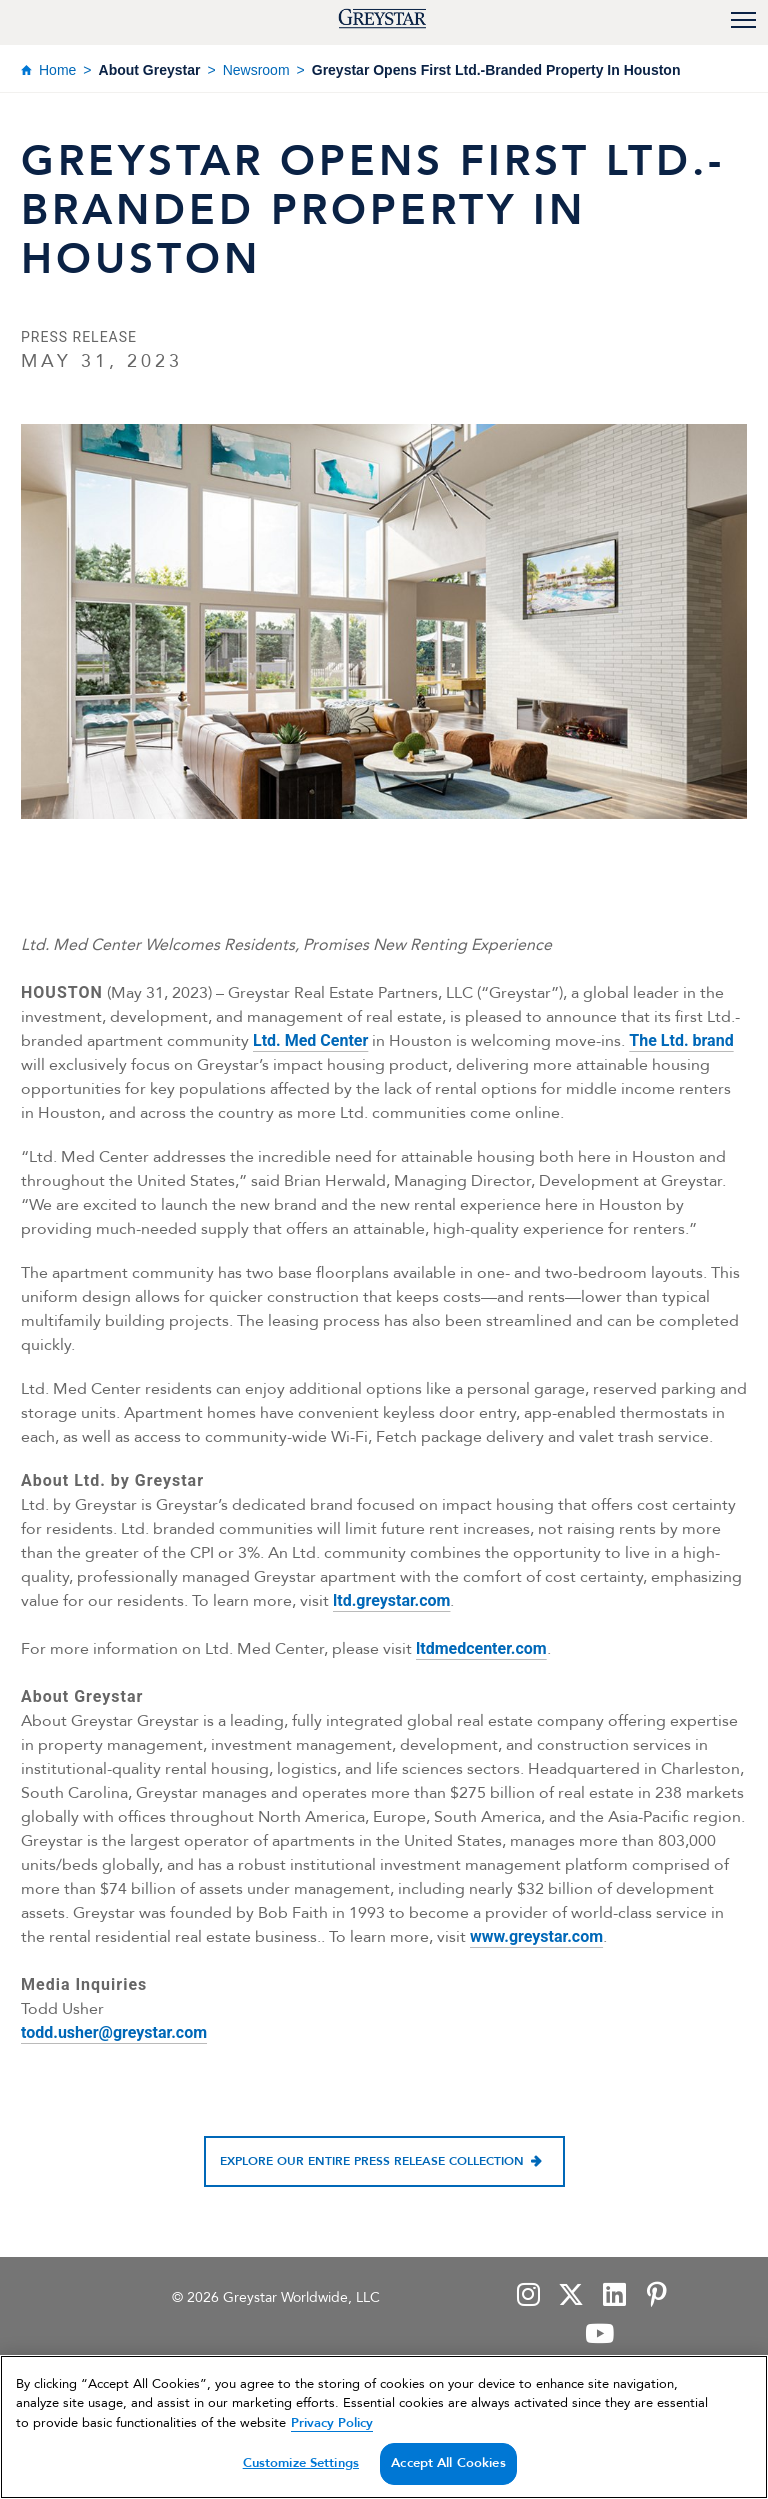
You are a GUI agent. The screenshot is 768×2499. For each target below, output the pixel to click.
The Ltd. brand (681, 1040)
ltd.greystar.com (391, 1600)
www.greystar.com (536, 1936)
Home (57, 70)
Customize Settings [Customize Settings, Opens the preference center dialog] (301, 2463)
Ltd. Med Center (310, 1040)
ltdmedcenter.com (481, 1648)
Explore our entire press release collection (372, 2161)
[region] (384, 2427)
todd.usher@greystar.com (114, 2032)
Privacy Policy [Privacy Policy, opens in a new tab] (332, 2423)
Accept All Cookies (448, 2463)
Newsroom (256, 70)
